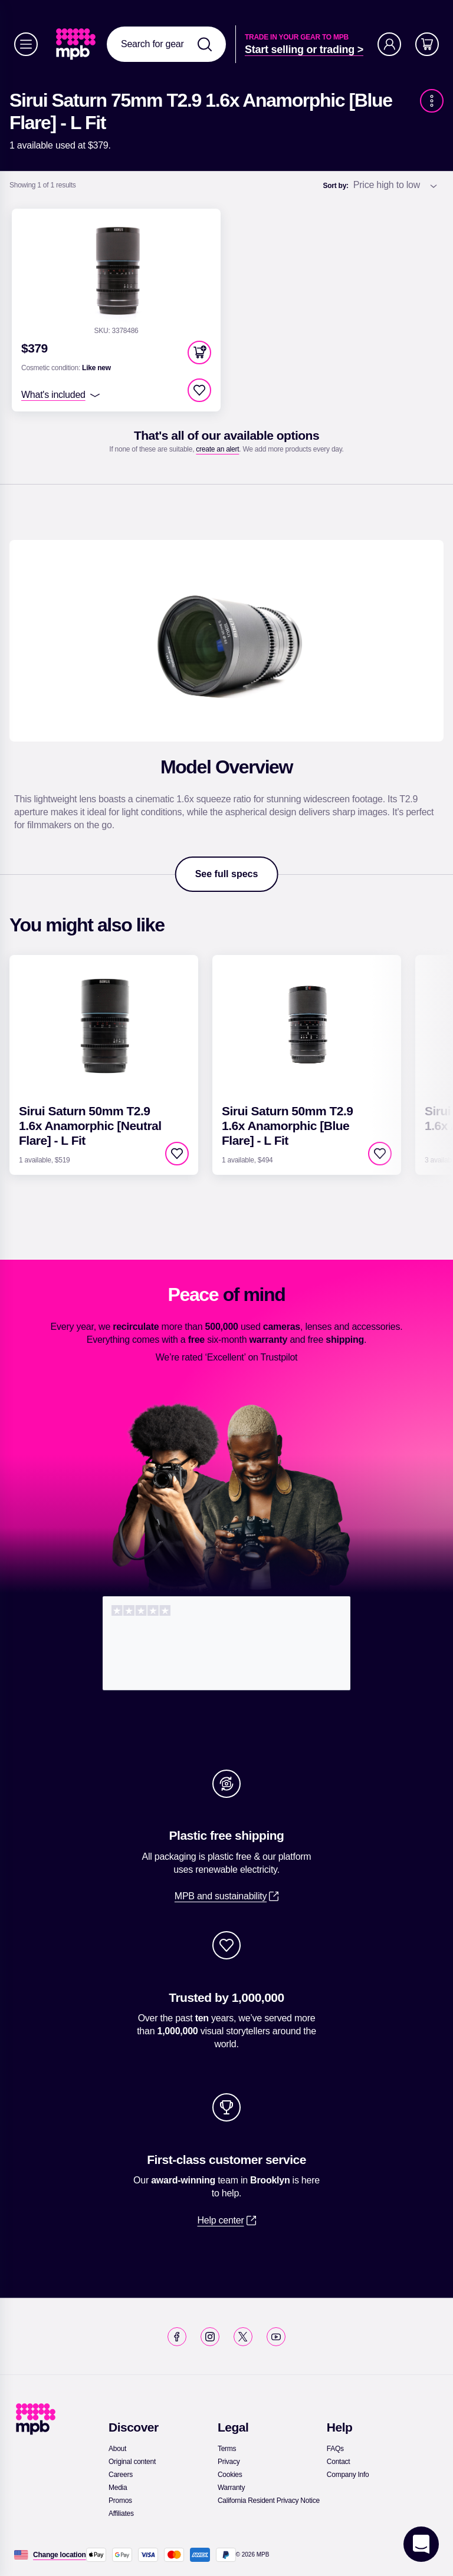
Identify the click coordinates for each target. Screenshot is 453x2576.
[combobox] (166, 44)
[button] (199, 352)
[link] (77, 44)
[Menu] (26, 44)
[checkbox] (199, 390)
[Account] (389, 44)
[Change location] (59, 2554)
